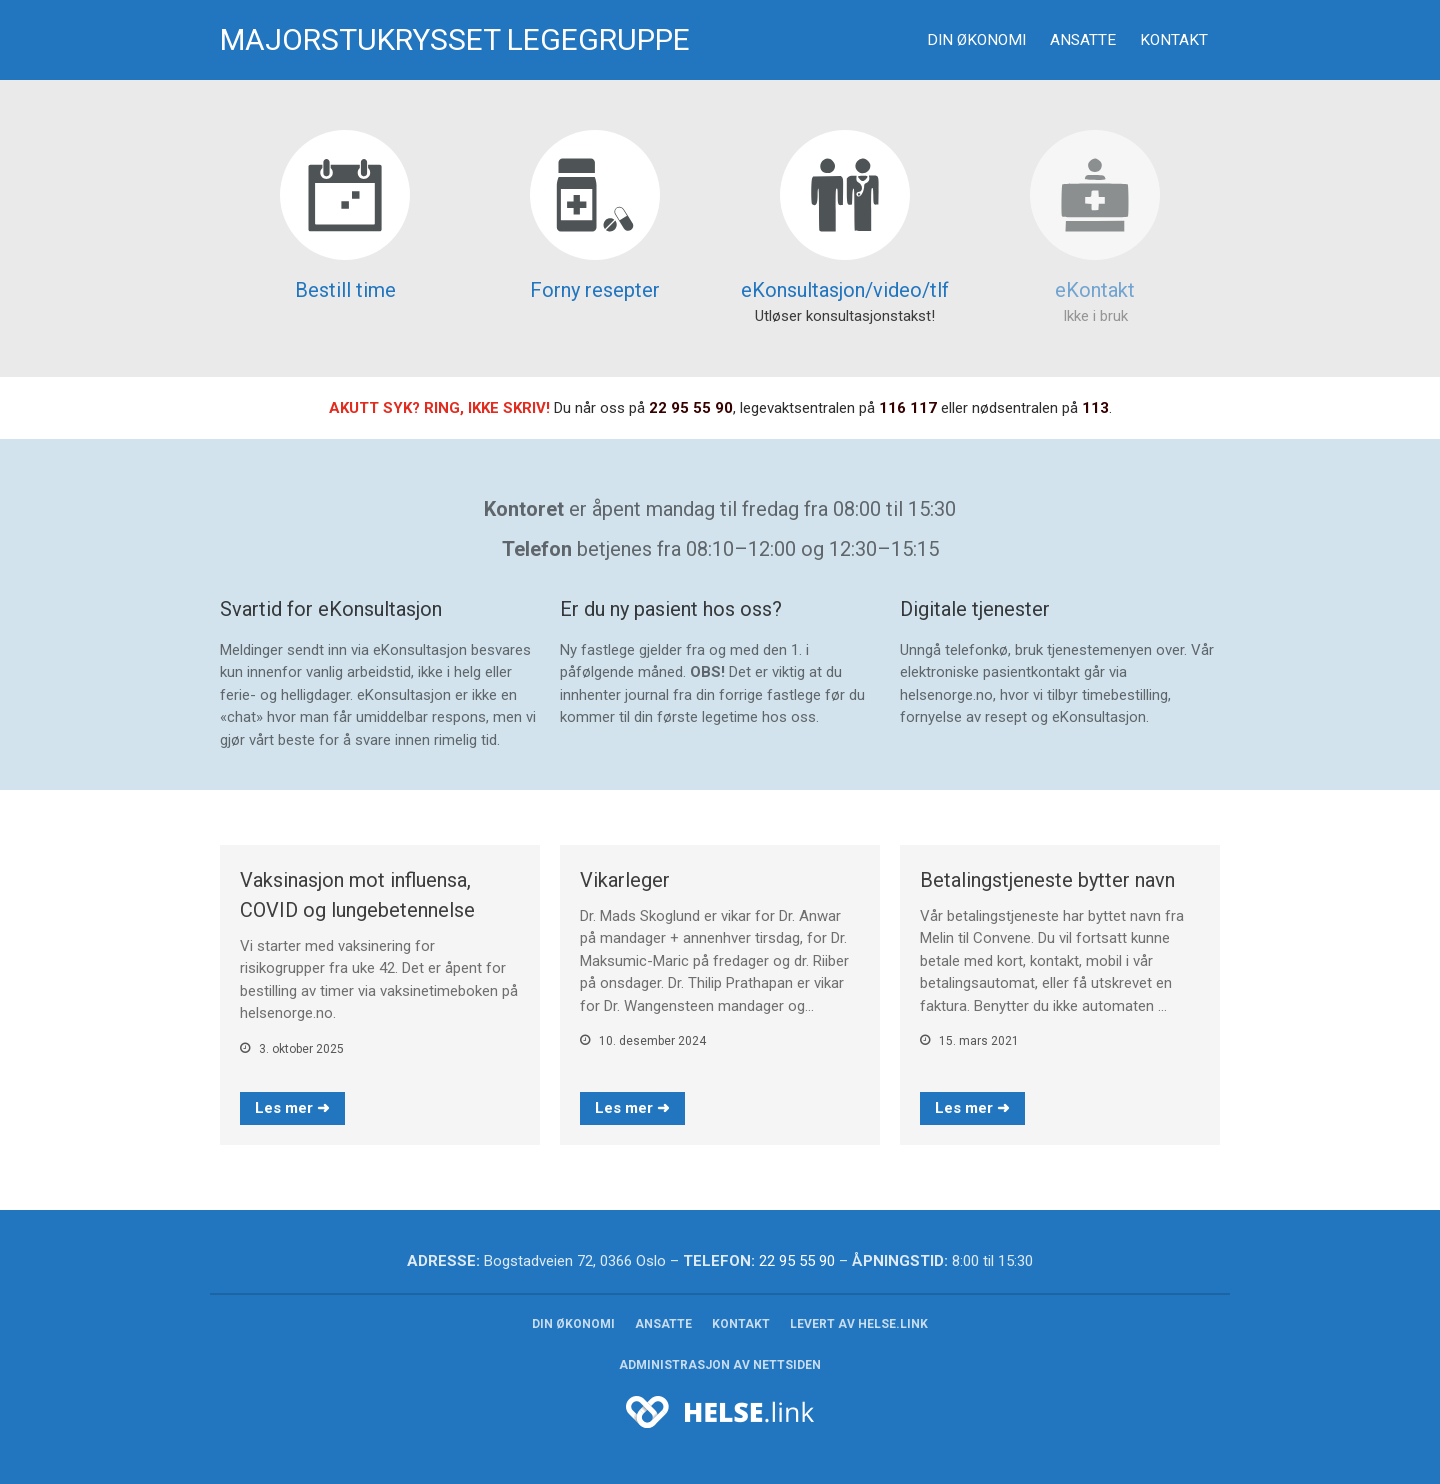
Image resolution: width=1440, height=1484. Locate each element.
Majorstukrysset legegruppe (455, 39)
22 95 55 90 (691, 408)
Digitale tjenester (975, 609)
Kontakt (1174, 40)
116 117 (908, 408)
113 (1095, 408)
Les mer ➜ (292, 1108)
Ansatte (1083, 40)
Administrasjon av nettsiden (720, 1365)
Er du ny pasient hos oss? (671, 609)
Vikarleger (625, 880)
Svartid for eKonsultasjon (331, 609)
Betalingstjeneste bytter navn (1047, 880)
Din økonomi (976, 40)
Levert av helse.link (859, 1324)
